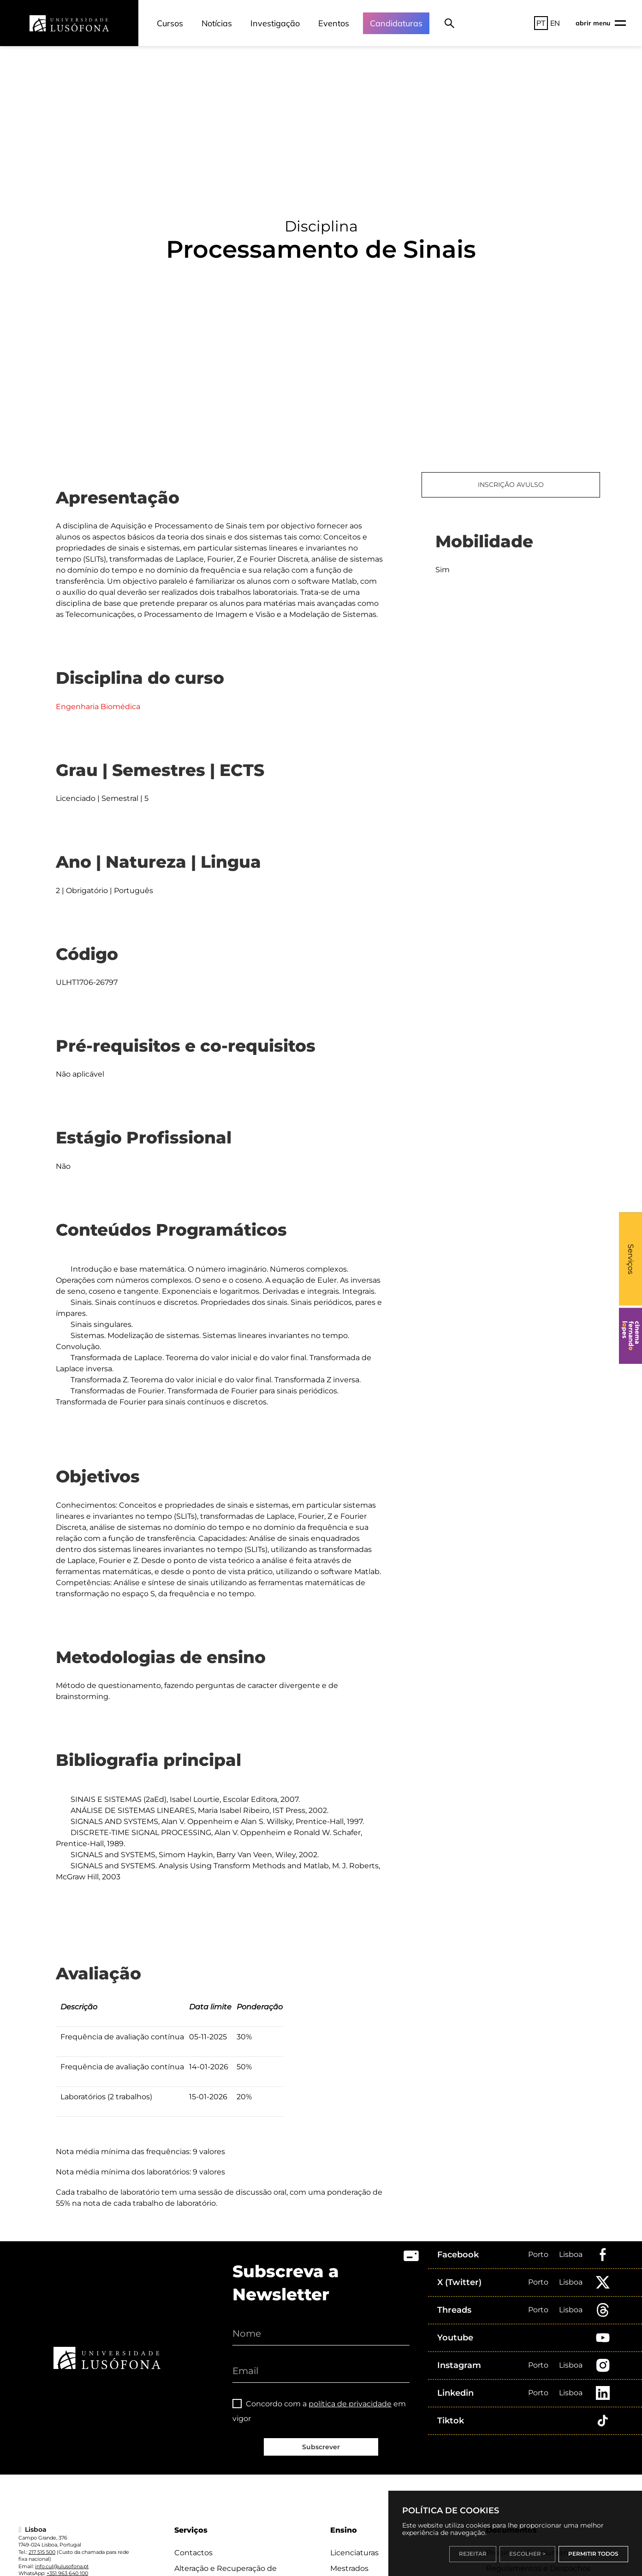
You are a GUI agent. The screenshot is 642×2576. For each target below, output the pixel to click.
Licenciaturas (354, 2552)
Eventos (333, 23)
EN (555, 23)
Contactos (193, 2552)
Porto (538, 2254)
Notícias (217, 23)
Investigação (275, 23)
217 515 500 (42, 2552)
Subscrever (321, 2447)
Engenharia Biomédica (98, 706)
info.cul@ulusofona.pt (62, 2566)
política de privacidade (350, 2403)
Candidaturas (396, 23)
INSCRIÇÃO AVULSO (511, 484)
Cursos (170, 23)
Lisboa (571, 2254)
